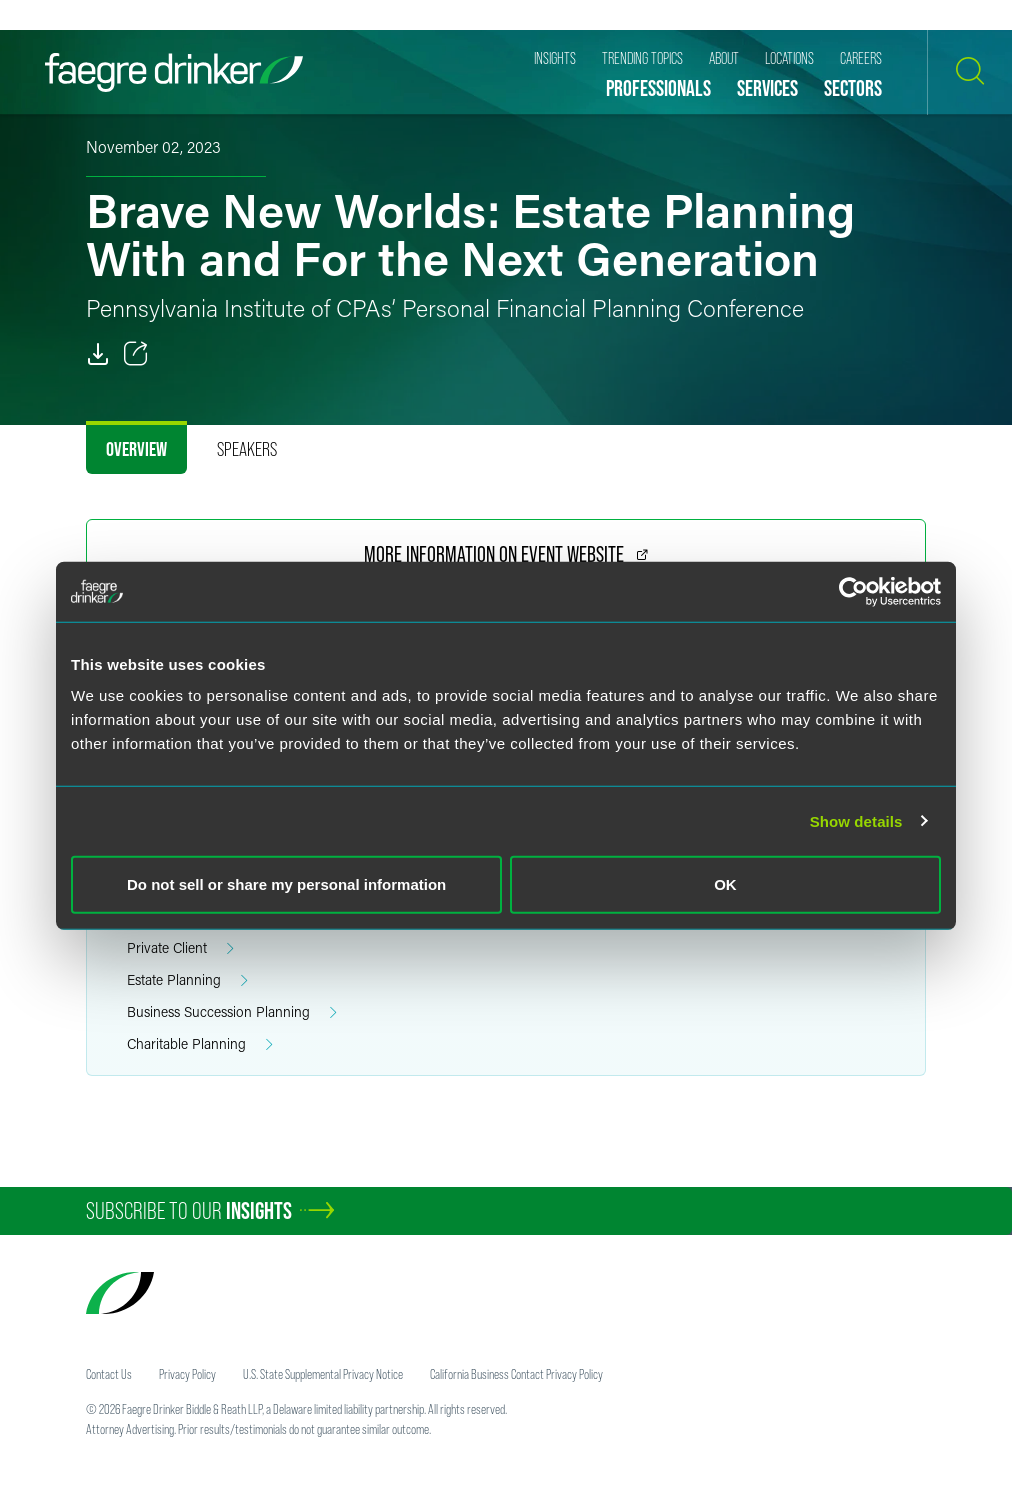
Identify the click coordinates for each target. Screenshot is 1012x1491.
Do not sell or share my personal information (286, 884)
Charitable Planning (200, 1044)
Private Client (180, 948)
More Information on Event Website (506, 554)
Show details (856, 820)
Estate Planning (187, 980)
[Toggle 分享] (136, 354)
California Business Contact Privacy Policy (516, 1374)
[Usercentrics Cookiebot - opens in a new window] (853, 591)
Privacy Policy (187, 1374)
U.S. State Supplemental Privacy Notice (323, 1374)
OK (725, 884)
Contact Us (109, 1374)
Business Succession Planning (232, 1012)
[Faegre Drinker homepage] (174, 72)
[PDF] (98, 354)
